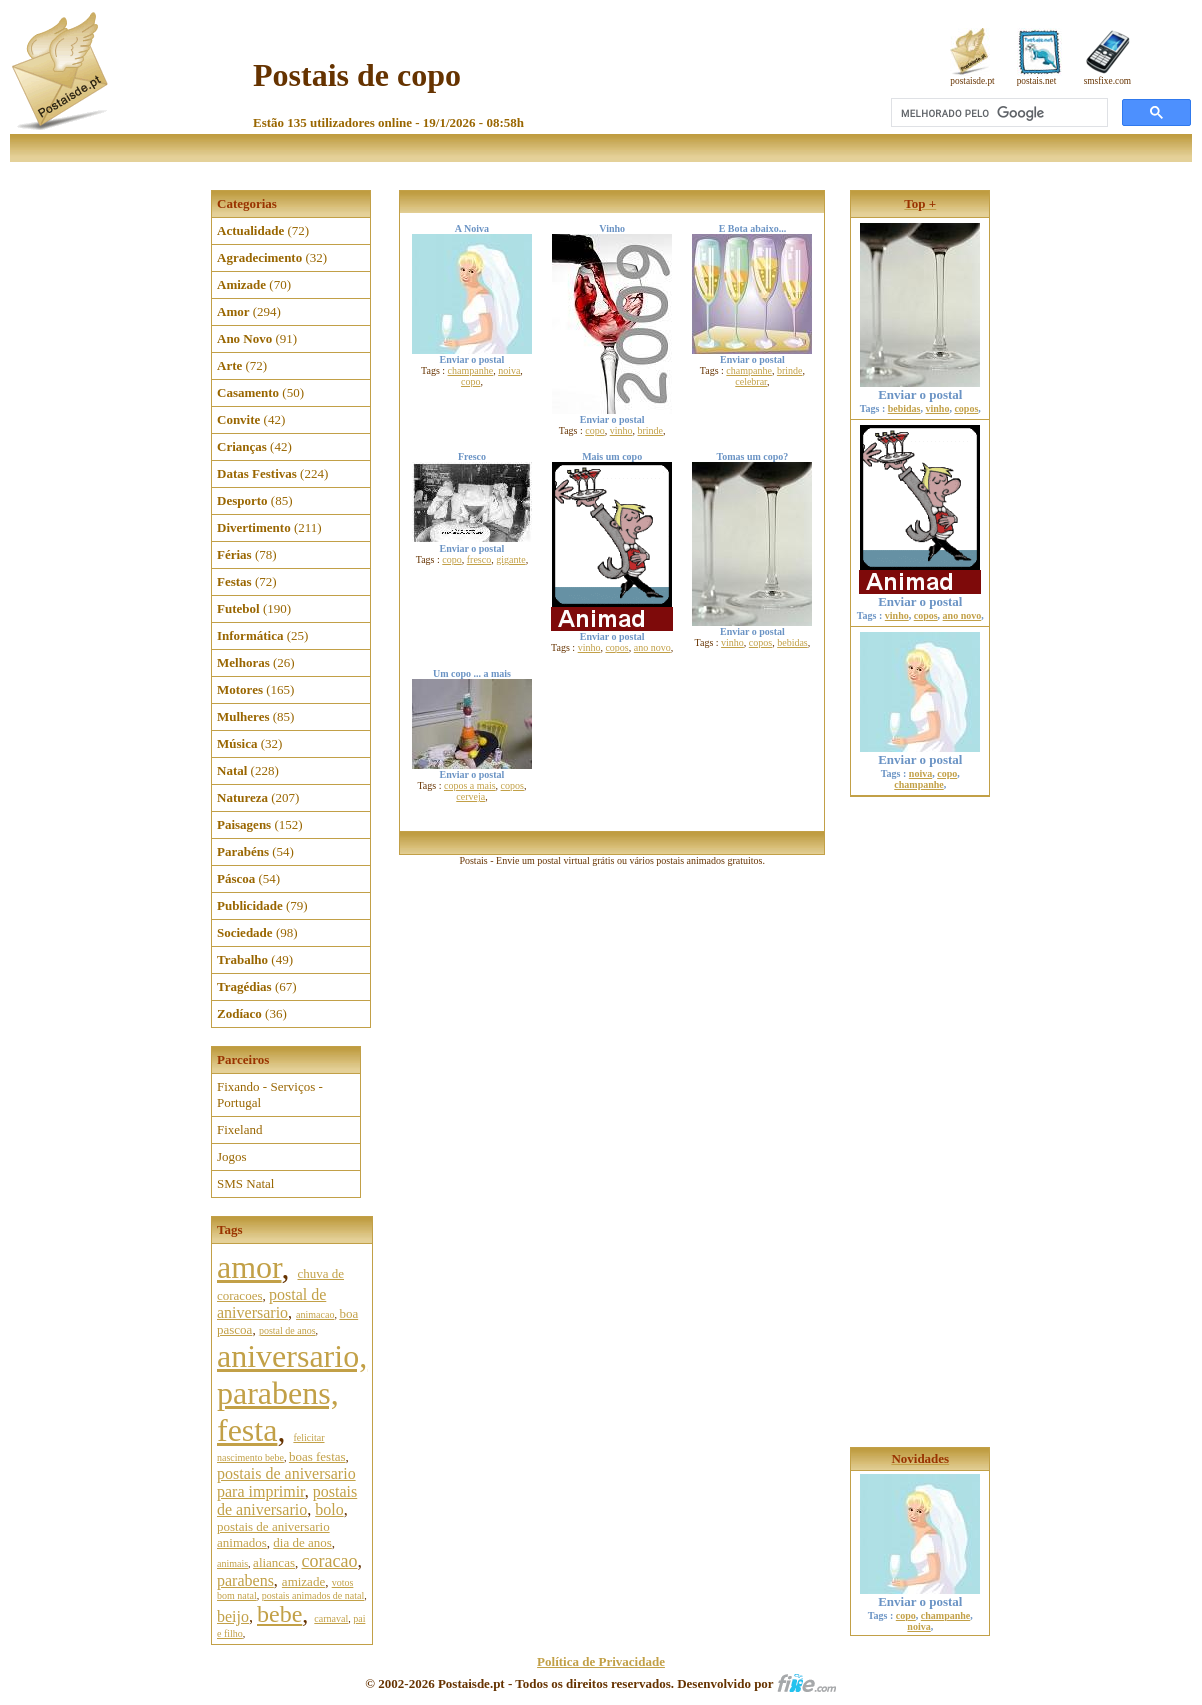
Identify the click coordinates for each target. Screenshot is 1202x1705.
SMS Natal (245, 1183)
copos (616, 647)
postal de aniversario (271, 1303)
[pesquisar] (997, 113)
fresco (479, 559)
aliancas (274, 1562)
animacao (315, 1314)
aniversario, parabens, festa (292, 1393)
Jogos (232, 1156)
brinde (651, 430)
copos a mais (470, 785)
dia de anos (302, 1542)
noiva (509, 370)
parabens (245, 1580)
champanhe (471, 370)
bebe (279, 1614)
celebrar (751, 381)
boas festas (317, 1456)
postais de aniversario (287, 1500)
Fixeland (240, 1129)
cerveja (470, 796)
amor (249, 1267)
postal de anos (287, 1330)
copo (470, 381)
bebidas (792, 642)
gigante (510, 559)
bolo (329, 1509)
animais (232, 1563)
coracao (329, 1561)
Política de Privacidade (601, 1661)
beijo (233, 1616)
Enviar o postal (920, 388)
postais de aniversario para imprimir (286, 1482)
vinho (621, 430)
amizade (303, 1581)
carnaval (331, 1618)
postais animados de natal (313, 1595)
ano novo (652, 647)
